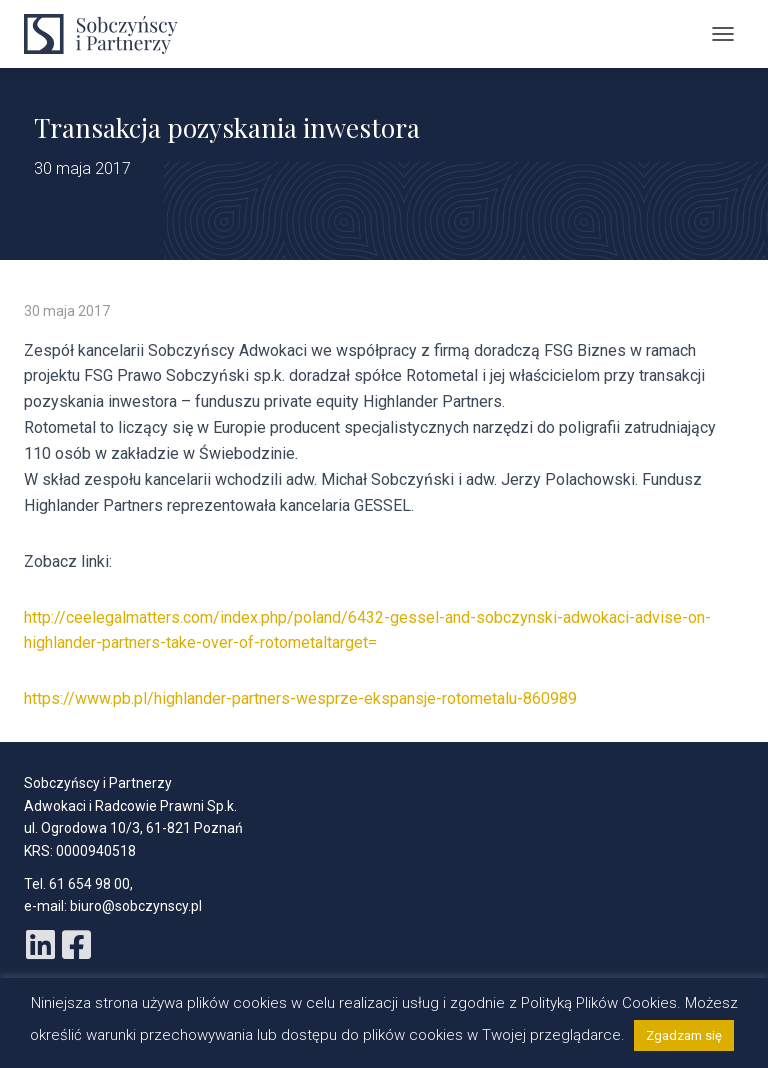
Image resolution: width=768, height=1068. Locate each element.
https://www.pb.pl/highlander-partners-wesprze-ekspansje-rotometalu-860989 (300, 698)
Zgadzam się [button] (684, 1035)
